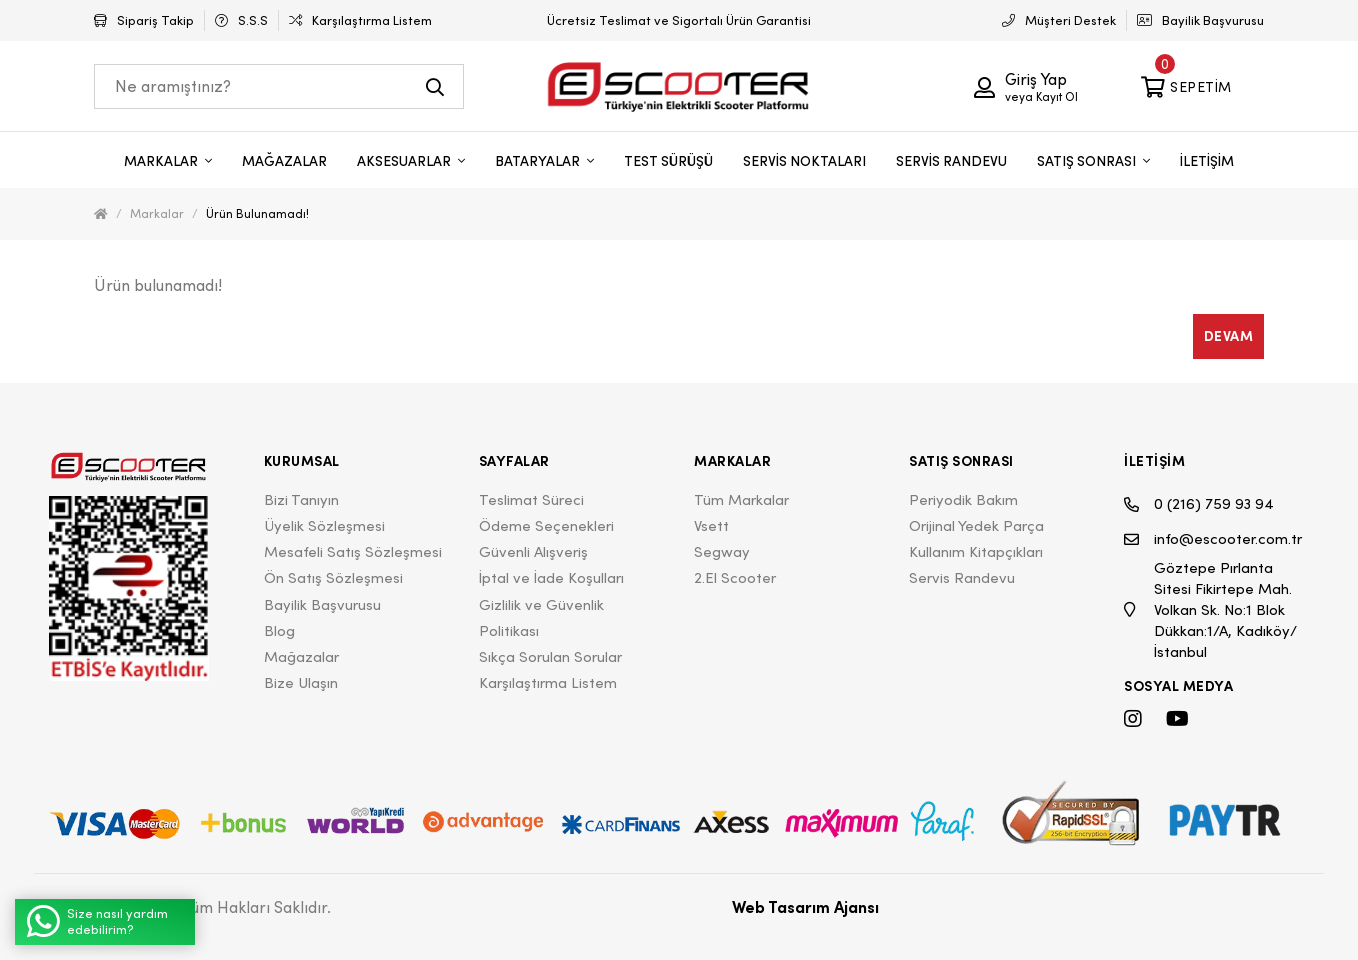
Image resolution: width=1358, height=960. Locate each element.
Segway (722, 551)
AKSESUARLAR (405, 161)
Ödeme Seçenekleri (546, 525)
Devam (1229, 336)
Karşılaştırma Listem (548, 682)
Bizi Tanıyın (301, 499)
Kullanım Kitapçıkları (976, 551)
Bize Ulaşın (301, 682)
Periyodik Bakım (963, 499)
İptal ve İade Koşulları (551, 577)
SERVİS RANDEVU (951, 161)
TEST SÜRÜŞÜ (668, 161)
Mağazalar (301, 656)
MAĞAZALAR (284, 161)
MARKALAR (162, 161)
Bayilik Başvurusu (322, 604)
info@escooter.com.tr (1213, 539)
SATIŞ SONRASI (1088, 161)
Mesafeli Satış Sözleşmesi (353, 551)
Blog (279, 630)
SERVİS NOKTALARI (804, 161)
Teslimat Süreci (531, 499)
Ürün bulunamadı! (257, 213)
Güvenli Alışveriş (533, 551)
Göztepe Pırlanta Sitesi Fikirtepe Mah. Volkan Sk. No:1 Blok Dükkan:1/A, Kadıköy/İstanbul (1210, 609)
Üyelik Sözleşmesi (324, 525)
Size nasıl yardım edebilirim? (97, 921)
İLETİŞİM (1207, 161)
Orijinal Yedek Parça (976, 525)
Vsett (711, 525)
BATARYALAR (539, 161)
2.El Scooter (735, 577)
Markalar (157, 213)
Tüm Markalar (741, 499)
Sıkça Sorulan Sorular (550, 656)
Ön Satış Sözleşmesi (333, 577)
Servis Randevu (962, 577)
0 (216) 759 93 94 (1199, 504)
